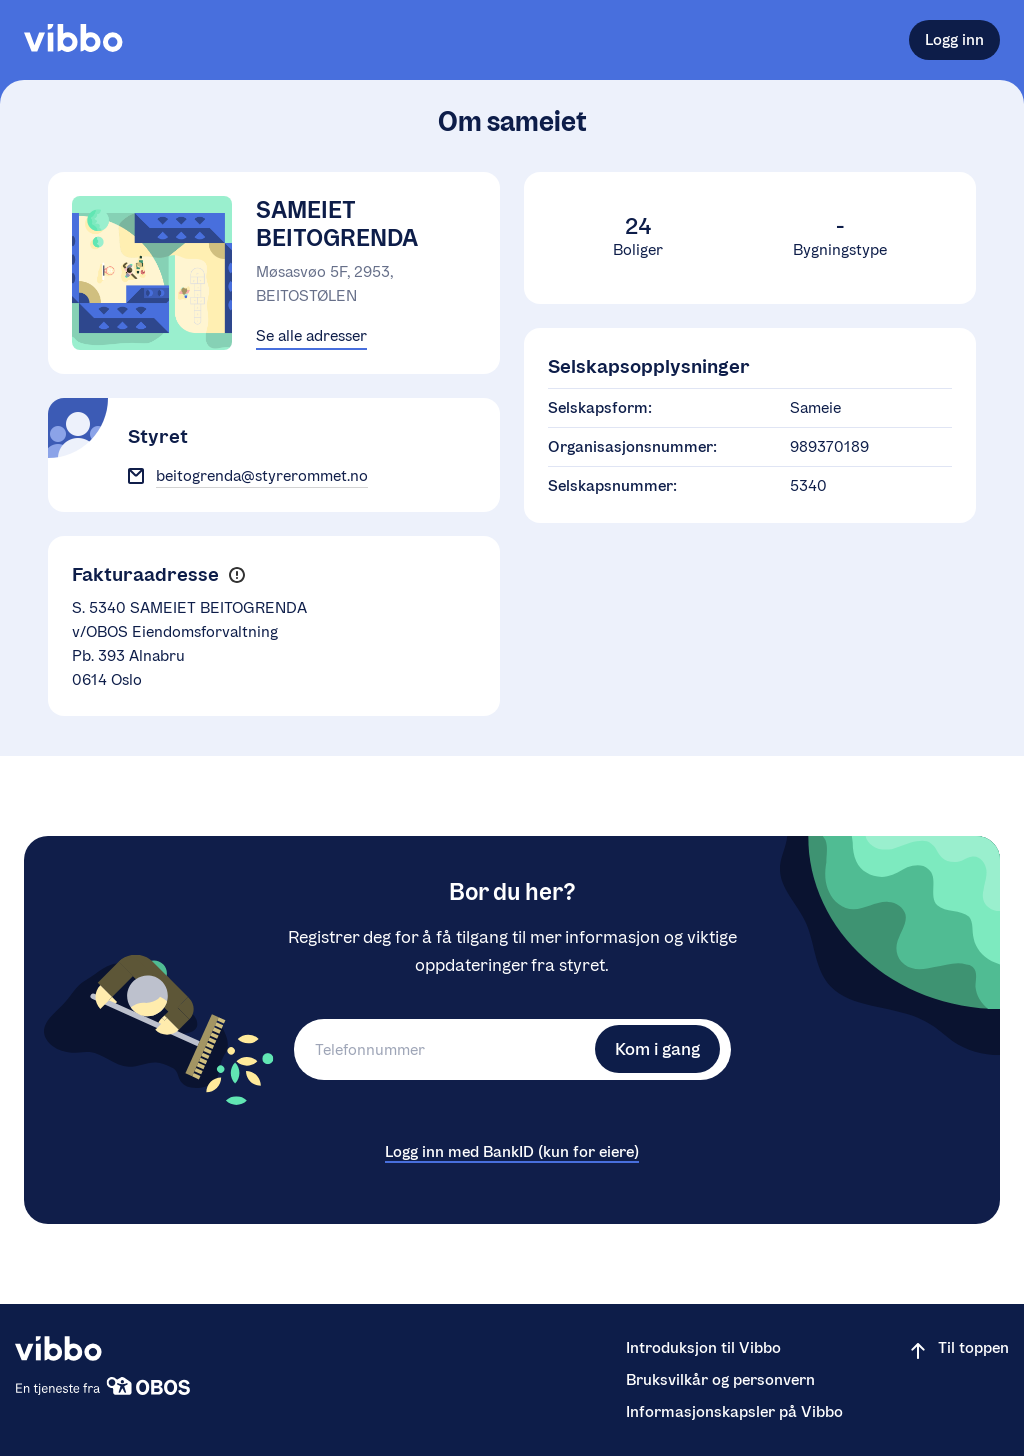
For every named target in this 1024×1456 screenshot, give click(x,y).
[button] (236, 575)
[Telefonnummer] (442, 1049)
